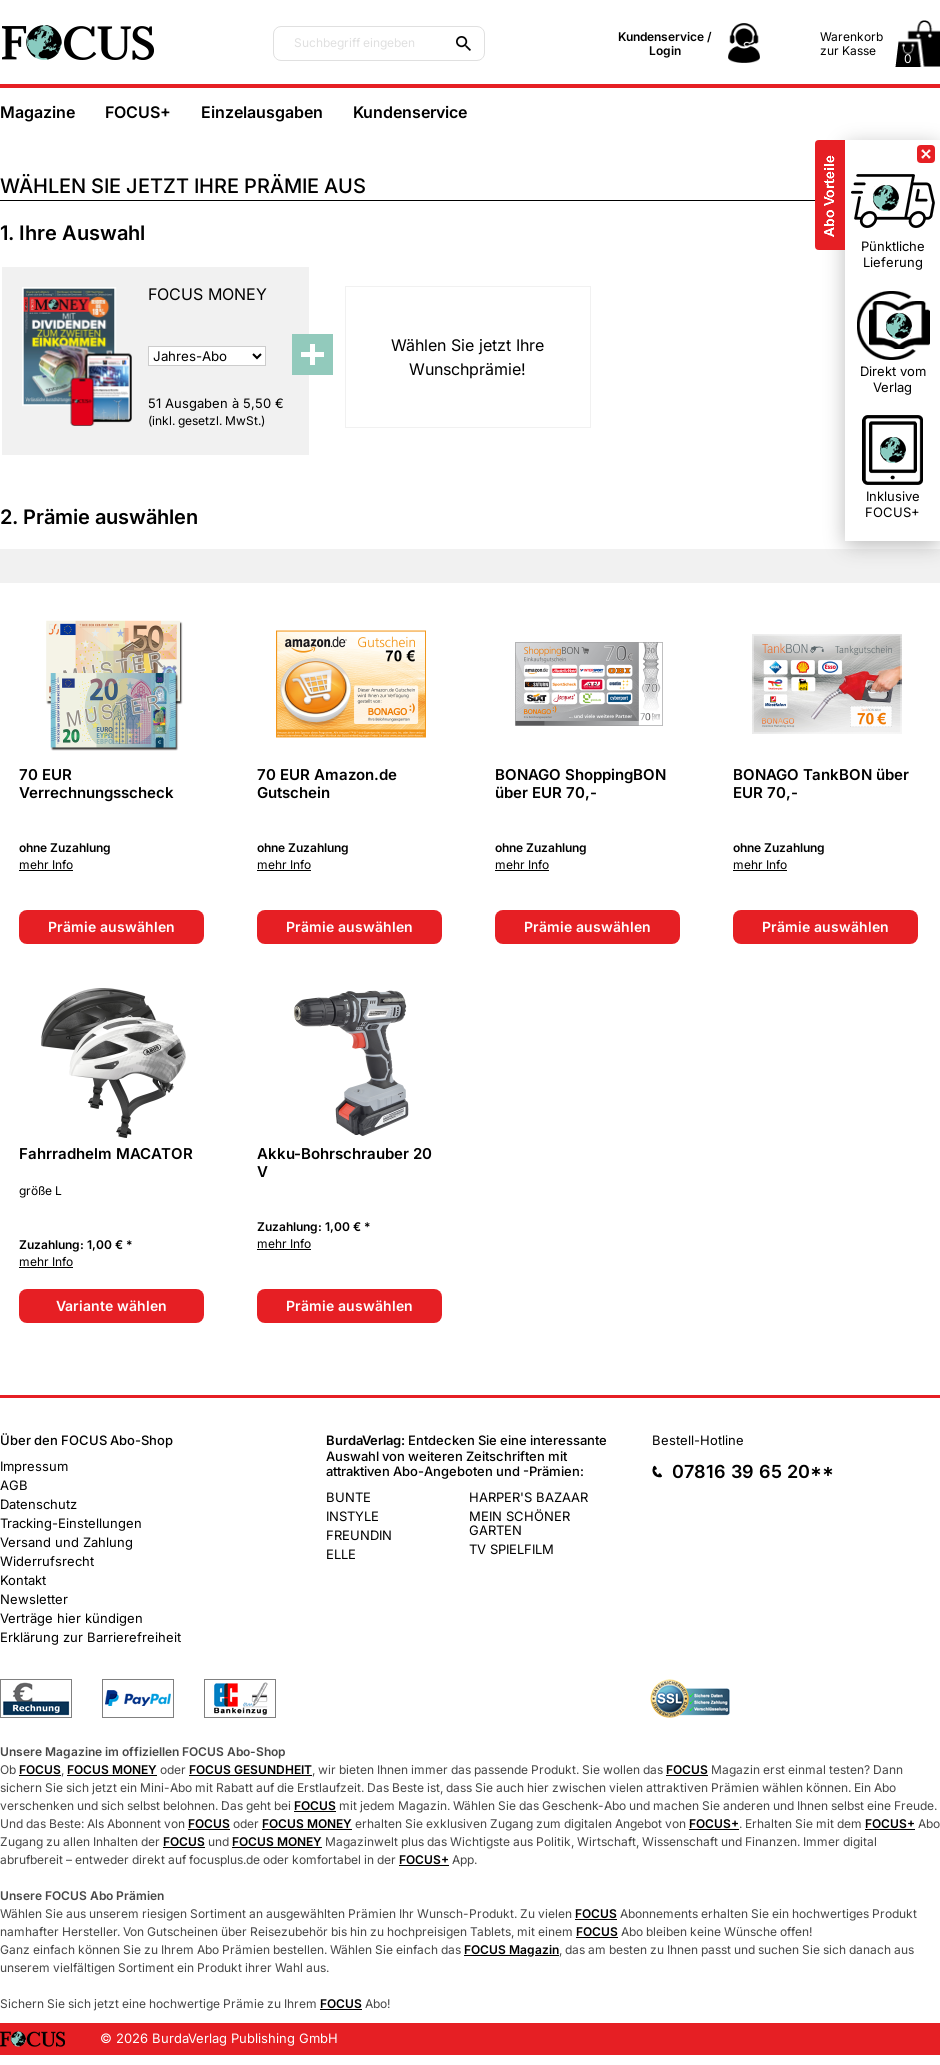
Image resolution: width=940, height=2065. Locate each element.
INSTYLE (352, 1516)
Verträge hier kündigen (71, 1618)
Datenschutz (38, 1504)
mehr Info (46, 865)
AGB (14, 1485)
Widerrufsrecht (47, 1561)
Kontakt (23, 1580)
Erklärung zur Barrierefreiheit (90, 1637)
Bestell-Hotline (698, 1440)
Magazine (37, 112)
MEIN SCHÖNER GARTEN (519, 1523)
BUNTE (348, 1497)
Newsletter (34, 1599)
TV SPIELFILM (511, 1549)
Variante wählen (111, 1305)
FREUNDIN (359, 1535)
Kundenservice (410, 112)
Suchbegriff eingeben (354, 43)
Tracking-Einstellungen (71, 1523)
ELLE (341, 1554)
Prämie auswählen (111, 926)
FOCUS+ (138, 112)
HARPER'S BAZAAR (528, 1497)
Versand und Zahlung (66, 1542)
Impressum (34, 1466)
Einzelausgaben (262, 112)
